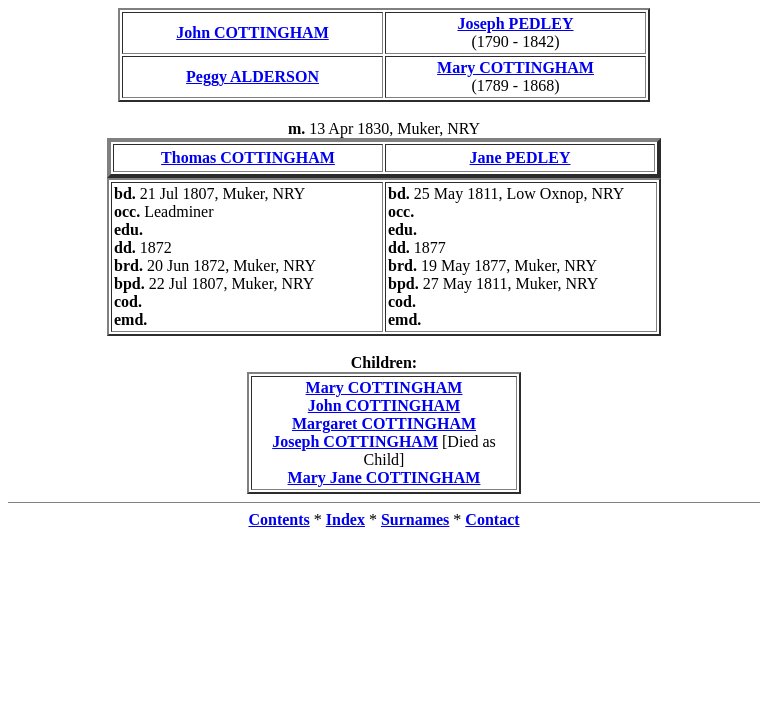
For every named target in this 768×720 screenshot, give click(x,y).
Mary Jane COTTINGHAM (384, 477)
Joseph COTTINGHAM (355, 441)
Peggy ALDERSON (252, 76)
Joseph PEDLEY (515, 23)
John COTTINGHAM (252, 32)
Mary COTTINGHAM (515, 67)
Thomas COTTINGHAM (248, 157)
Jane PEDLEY (520, 157)
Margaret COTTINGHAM (384, 423)
